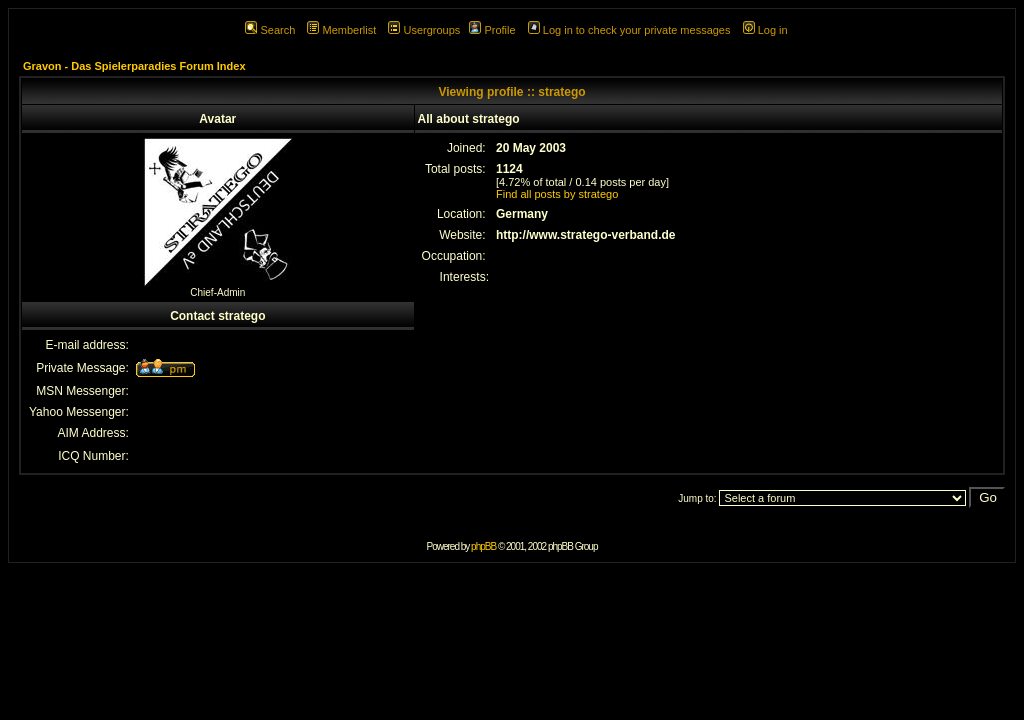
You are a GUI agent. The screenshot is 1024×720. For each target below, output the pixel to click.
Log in (765, 30)
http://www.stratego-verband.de (586, 235)
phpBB (483, 546)
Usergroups (424, 30)
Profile (492, 30)
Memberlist (341, 30)
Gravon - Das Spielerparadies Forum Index (134, 66)
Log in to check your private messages (629, 30)
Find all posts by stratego (557, 194)
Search (270, 30)
